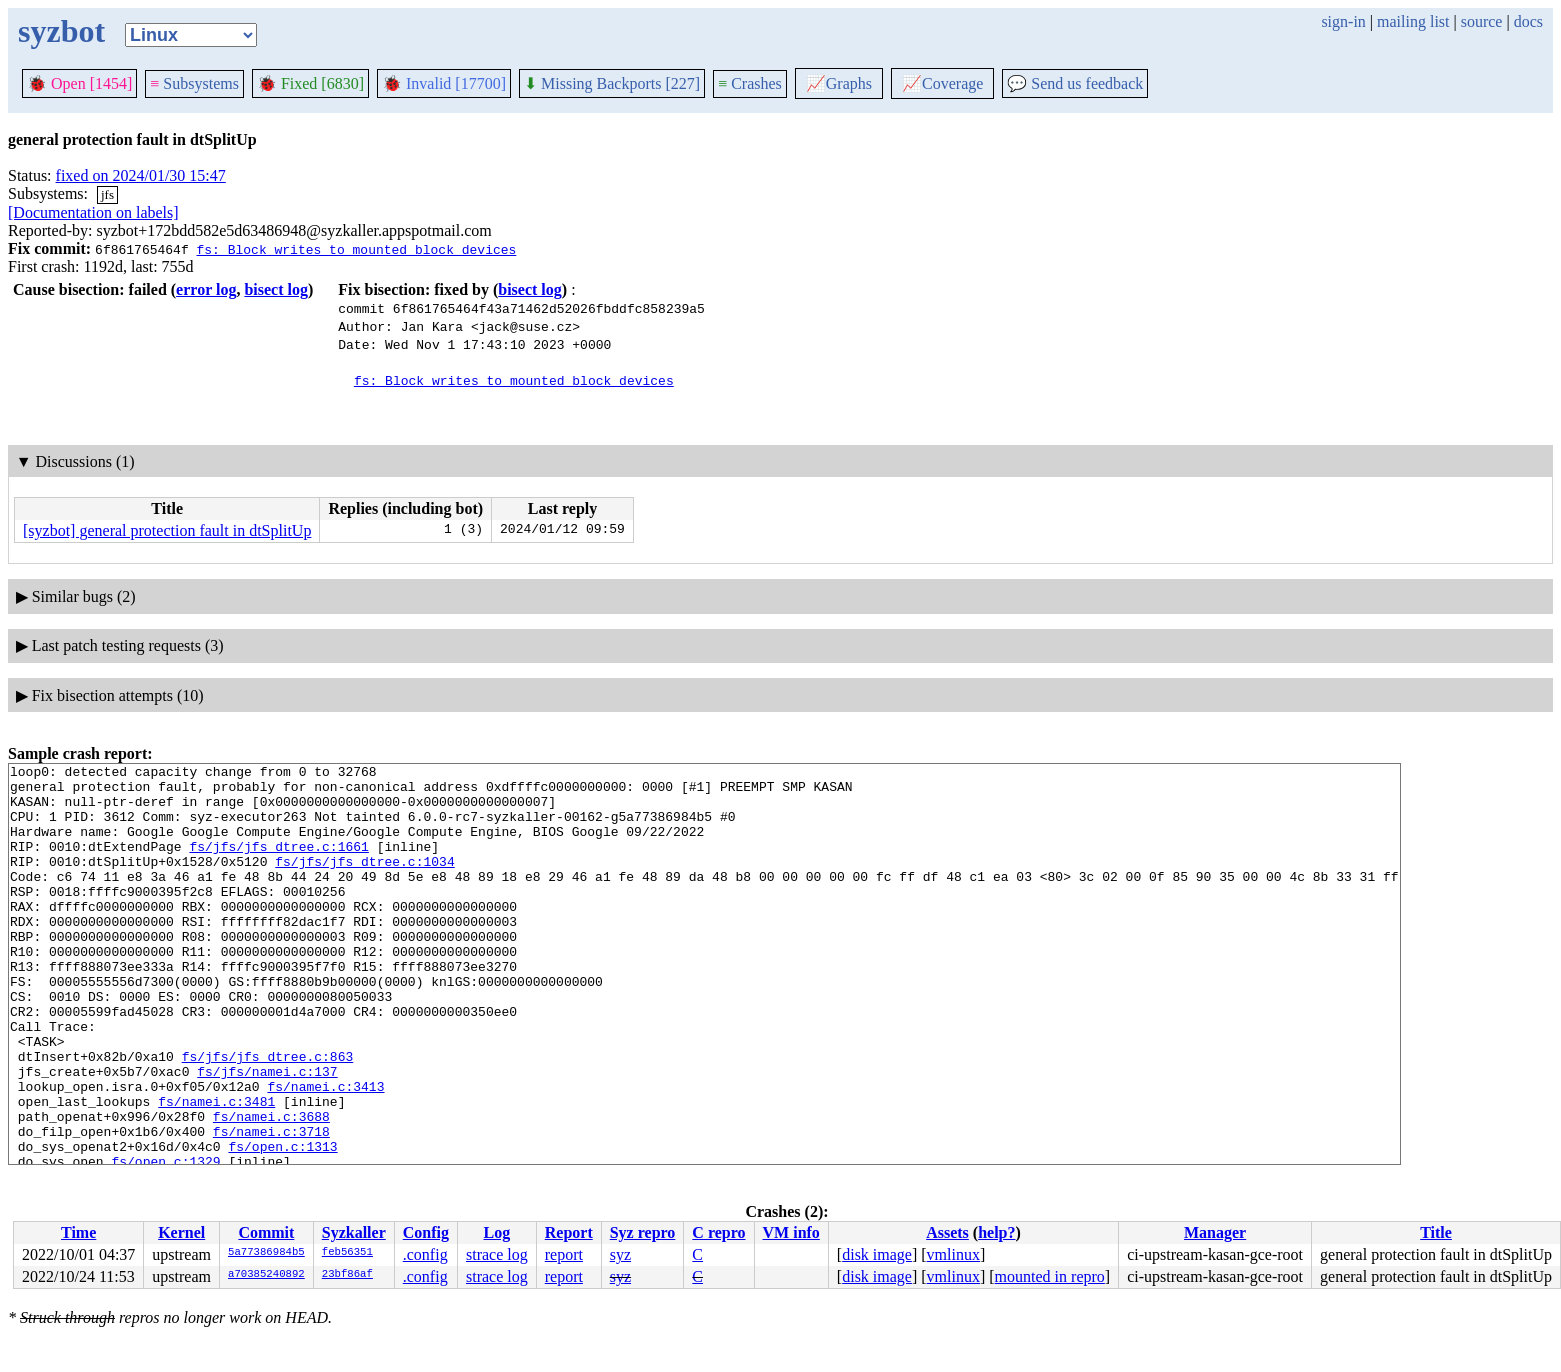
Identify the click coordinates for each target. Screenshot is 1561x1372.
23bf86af (347, 1275)
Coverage (942, 83)
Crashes (750, 83)
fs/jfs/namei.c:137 (267, 1134)
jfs (107, 194)
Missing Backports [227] (612, 83)
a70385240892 (266, 1275)
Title (1436, 1232)
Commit (266, 1232)
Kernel (181, 1232)
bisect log (276, 289)
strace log (497, 1254)
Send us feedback (1075, 83)
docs (1528, 21)
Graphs (839, 83)
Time (78, 1232)
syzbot (61, 31)
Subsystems (194, 83)
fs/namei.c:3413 (325, 1152)
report (564, 1254)
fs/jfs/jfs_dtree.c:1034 (364, 882)
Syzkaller (354, 1232)
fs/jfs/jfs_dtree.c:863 (268, 1116)
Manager (1215, 1232)
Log (497, 1232)
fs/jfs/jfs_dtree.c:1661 (278, 864)
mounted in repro (1050, 1276)
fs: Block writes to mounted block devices (356, 249)
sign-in (1343, 21)
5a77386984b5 (266, 1253)
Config (426, 1232)
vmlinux (953, 1254)
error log (206, 289)
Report (569, 1232)
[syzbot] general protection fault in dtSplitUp (167, 530)
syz (620, 1254)
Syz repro (643, 1232)
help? (996, 1232)
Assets (947, 1232)
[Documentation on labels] (93, 212)
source (1482, 21)
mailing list (1413, 21)
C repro (718, 1232)
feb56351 (347, 1253)
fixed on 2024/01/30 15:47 (141, 175)
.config (425, 1254)
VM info (791, 1232)
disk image (877, 1254)
